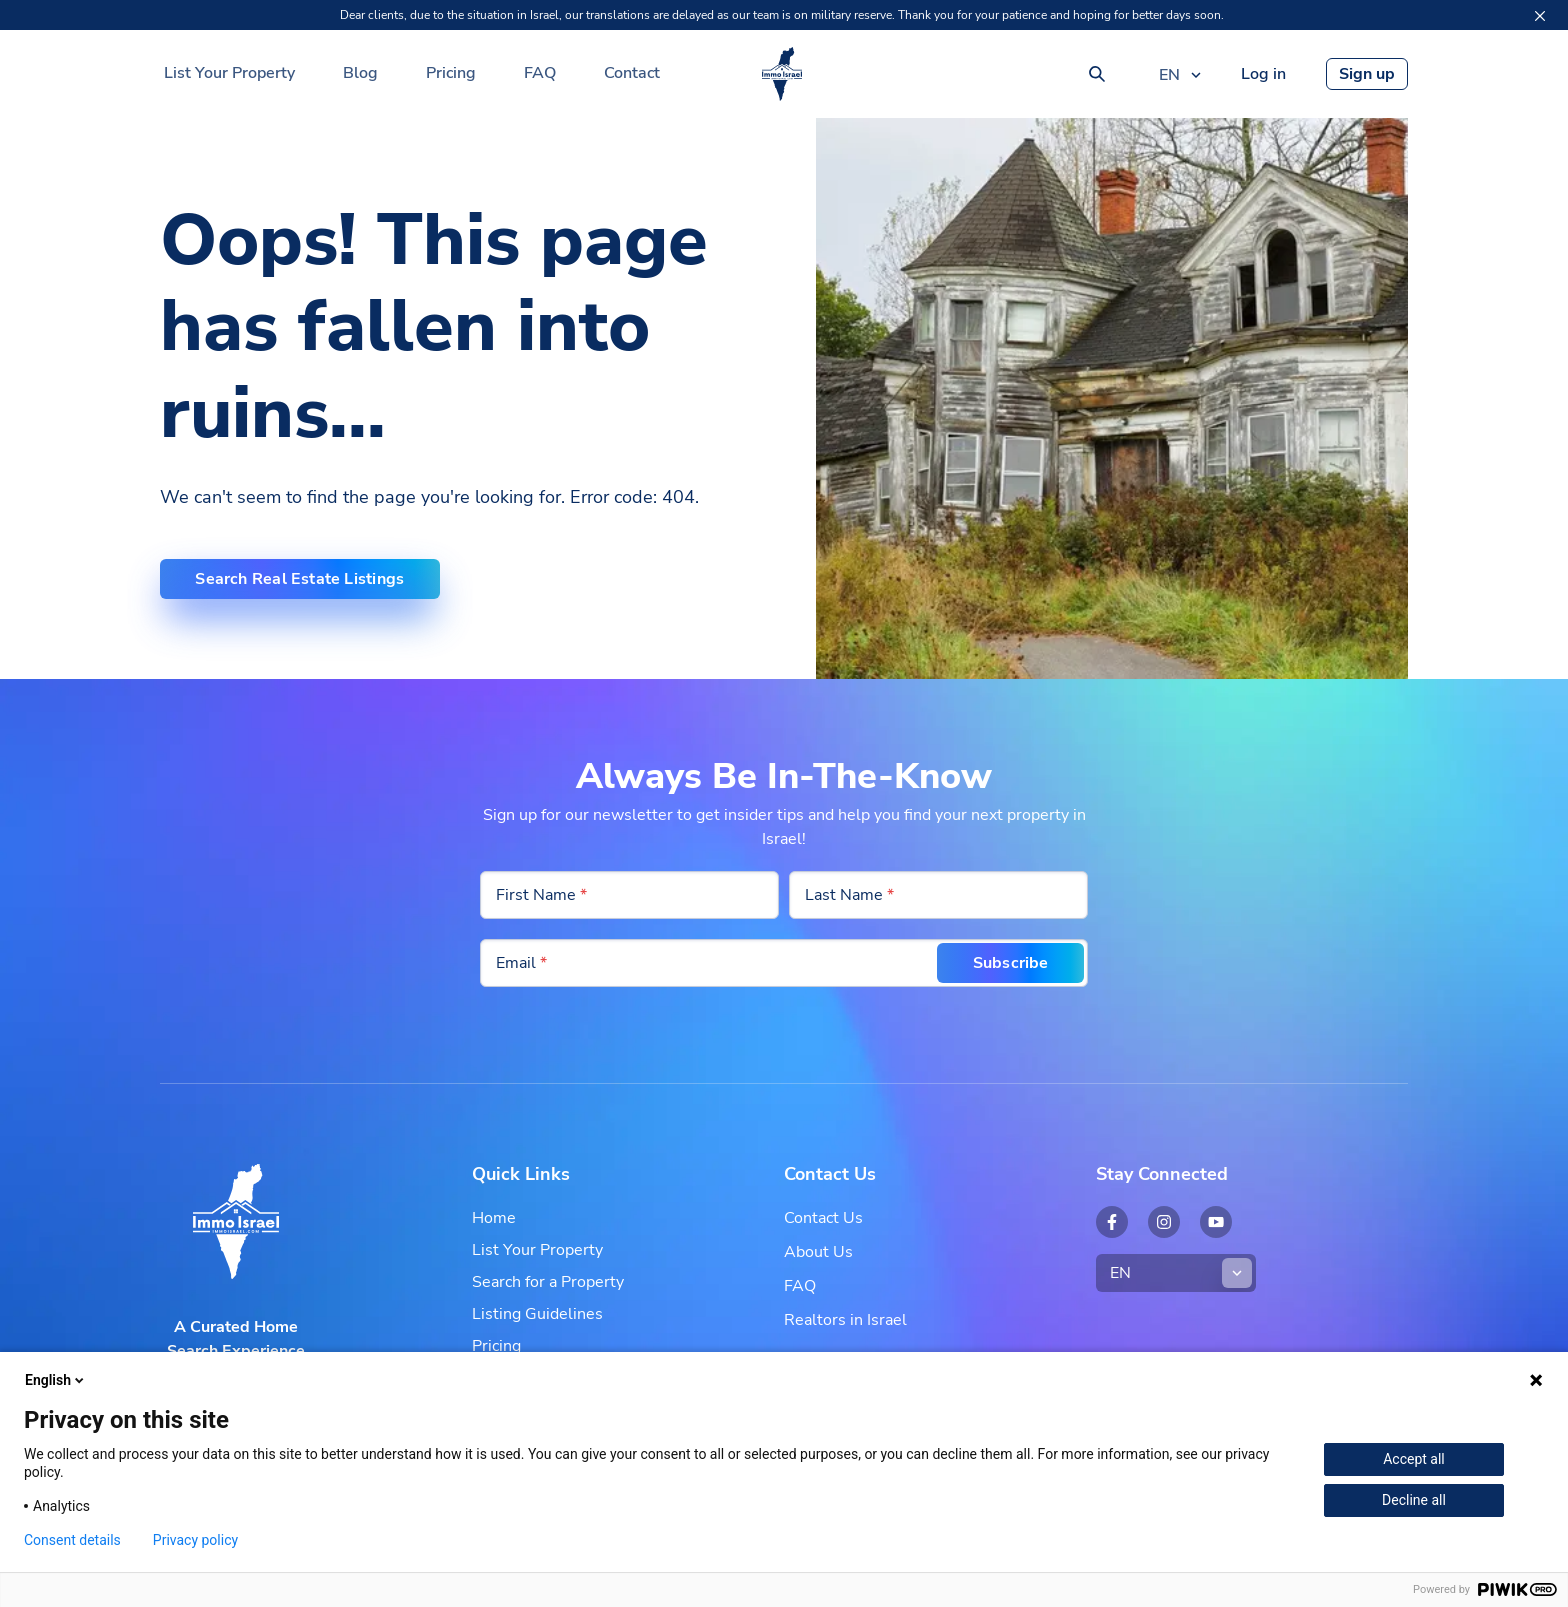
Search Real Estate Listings (304, 579)
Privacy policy (195, 1540)
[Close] (1540, 16)
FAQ (540, 73)
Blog (360, 73)
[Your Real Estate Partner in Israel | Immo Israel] (782, 74)
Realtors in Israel (845, 1320)
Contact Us (823, 1218)
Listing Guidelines (537, 1314)
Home (494, 1218)
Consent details (72, 1540)
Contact (632, 73)
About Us (818, 1252)
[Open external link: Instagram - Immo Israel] (1164, 1222)
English (56, 1380)
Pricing (451, 73)
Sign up (1367, 74)
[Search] (1097, 74)
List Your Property (229, 73)
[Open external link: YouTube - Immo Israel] (1216, 1222)
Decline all (1414, 1500)
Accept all (1414, 1459)
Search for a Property (548, 1282)
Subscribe (1006, 963)
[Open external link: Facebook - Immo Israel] (1112, 1222)
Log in (1263, 74)
